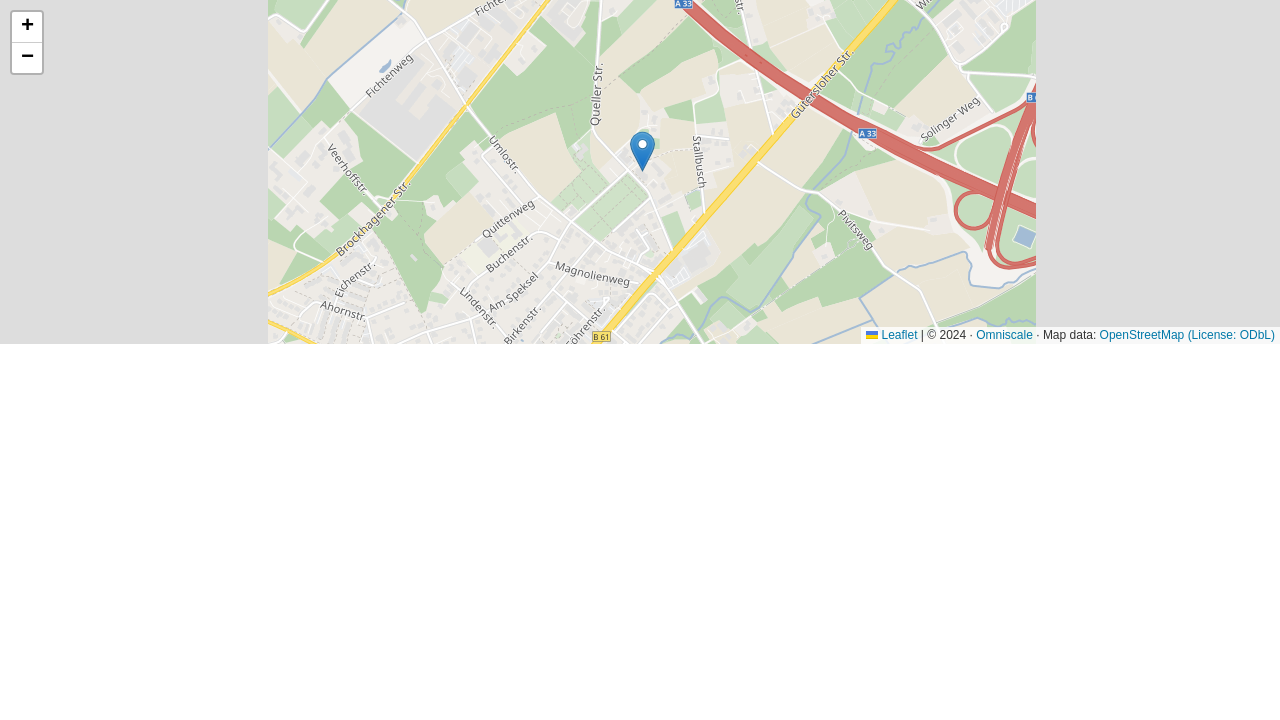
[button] (642, 151)
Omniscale (1004, 335)
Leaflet (891, 335)
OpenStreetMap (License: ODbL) (1187, 335)
